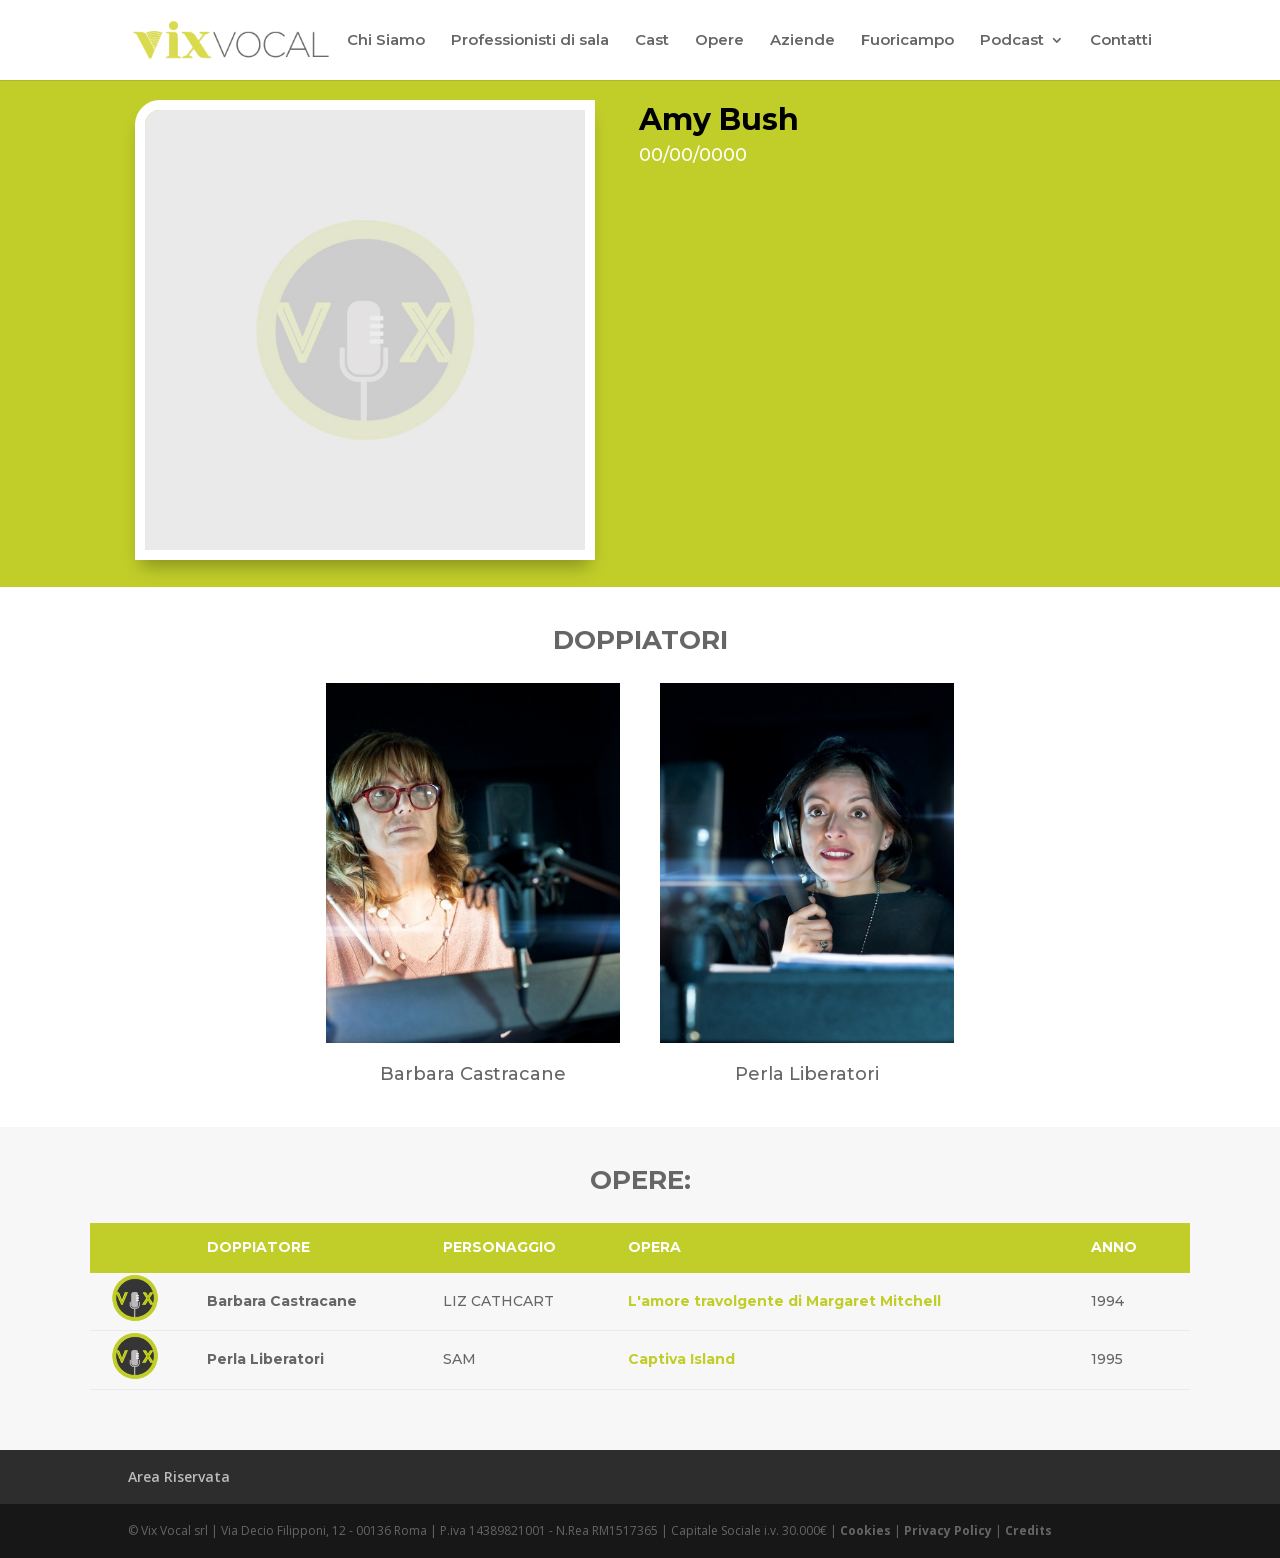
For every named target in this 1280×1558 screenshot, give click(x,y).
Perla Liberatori (265, 1359)
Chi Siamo (386, 41)
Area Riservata (179, 1476)
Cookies (865, 1530)
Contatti (1121, 41)
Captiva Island (681, 1359)
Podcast (1012, 41)
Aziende (802, 41)
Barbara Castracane (282, 1301)
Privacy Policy (948, 1530)
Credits (1028, 1530)
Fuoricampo (907, 41)
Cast (652, 41)
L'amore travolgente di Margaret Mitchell (784, 1301)
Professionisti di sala (530, 41)
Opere (719, 41)
